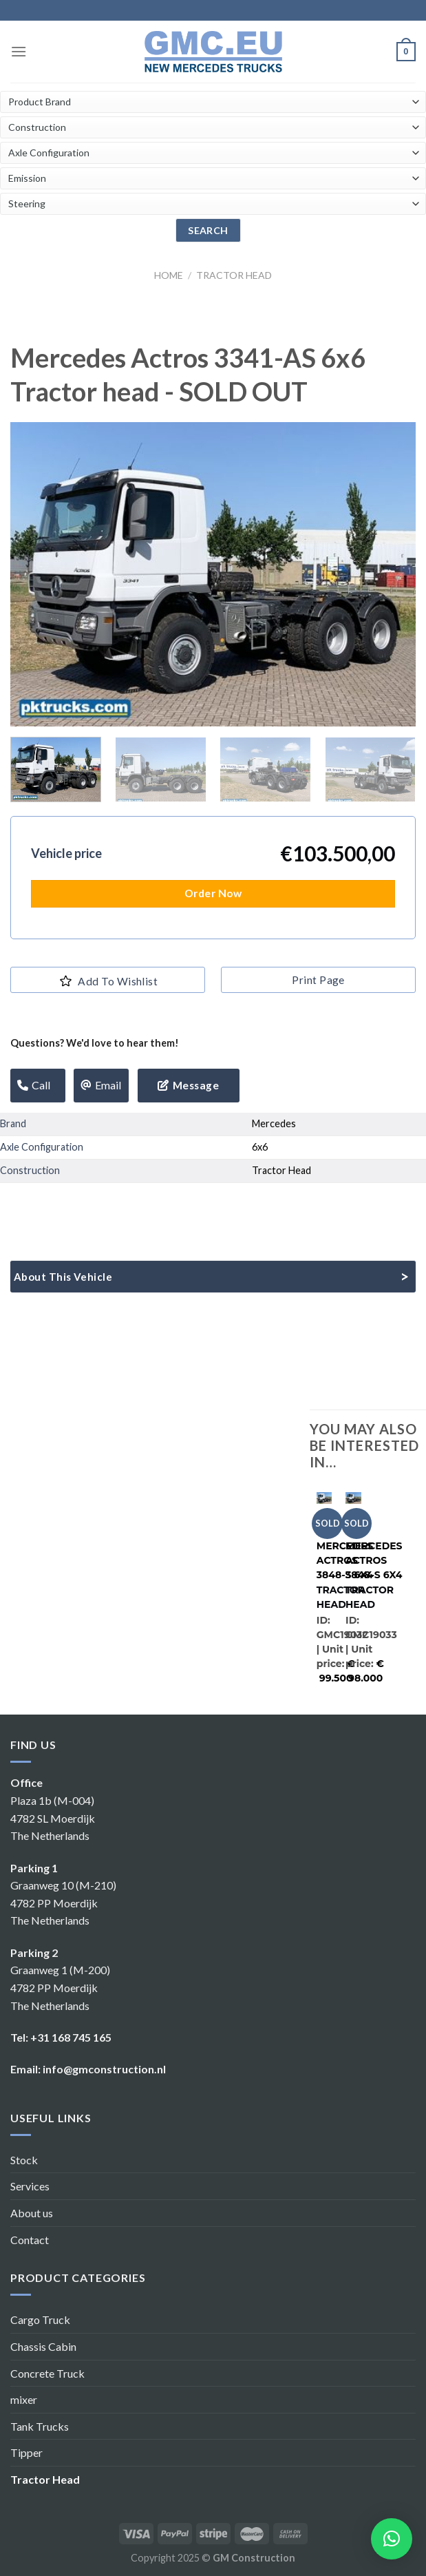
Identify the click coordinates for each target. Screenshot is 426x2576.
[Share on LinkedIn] (136, 1205)
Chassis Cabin (43, 2346)
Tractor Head (234, 275)
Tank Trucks (39, 2426)
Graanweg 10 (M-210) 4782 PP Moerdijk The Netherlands (63, 1902)
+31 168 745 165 (70, 2037)
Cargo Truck (40, 2319)
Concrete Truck (47, 2373)
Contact (29, 2239)
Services (30, 2185)
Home (168, 275)
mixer (23, 2399)
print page (318, 980)
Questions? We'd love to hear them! (94, 1043)
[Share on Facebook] (37, 1205)
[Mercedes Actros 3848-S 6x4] (324, 1496)
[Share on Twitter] (62, 1205)
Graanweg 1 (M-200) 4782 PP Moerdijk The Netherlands (60, 1987)
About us (31, 2212)
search (208, 230)
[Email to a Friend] (87, 1205)
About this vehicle (63, 1276)
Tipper (26, 2452)
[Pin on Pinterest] (111, 1205)
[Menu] (18, 51)
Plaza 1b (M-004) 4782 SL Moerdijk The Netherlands (52, 1818)
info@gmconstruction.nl (104, 2068)
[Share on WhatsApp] (12, 1205)
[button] (391, 2538)
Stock (24, 2159)
